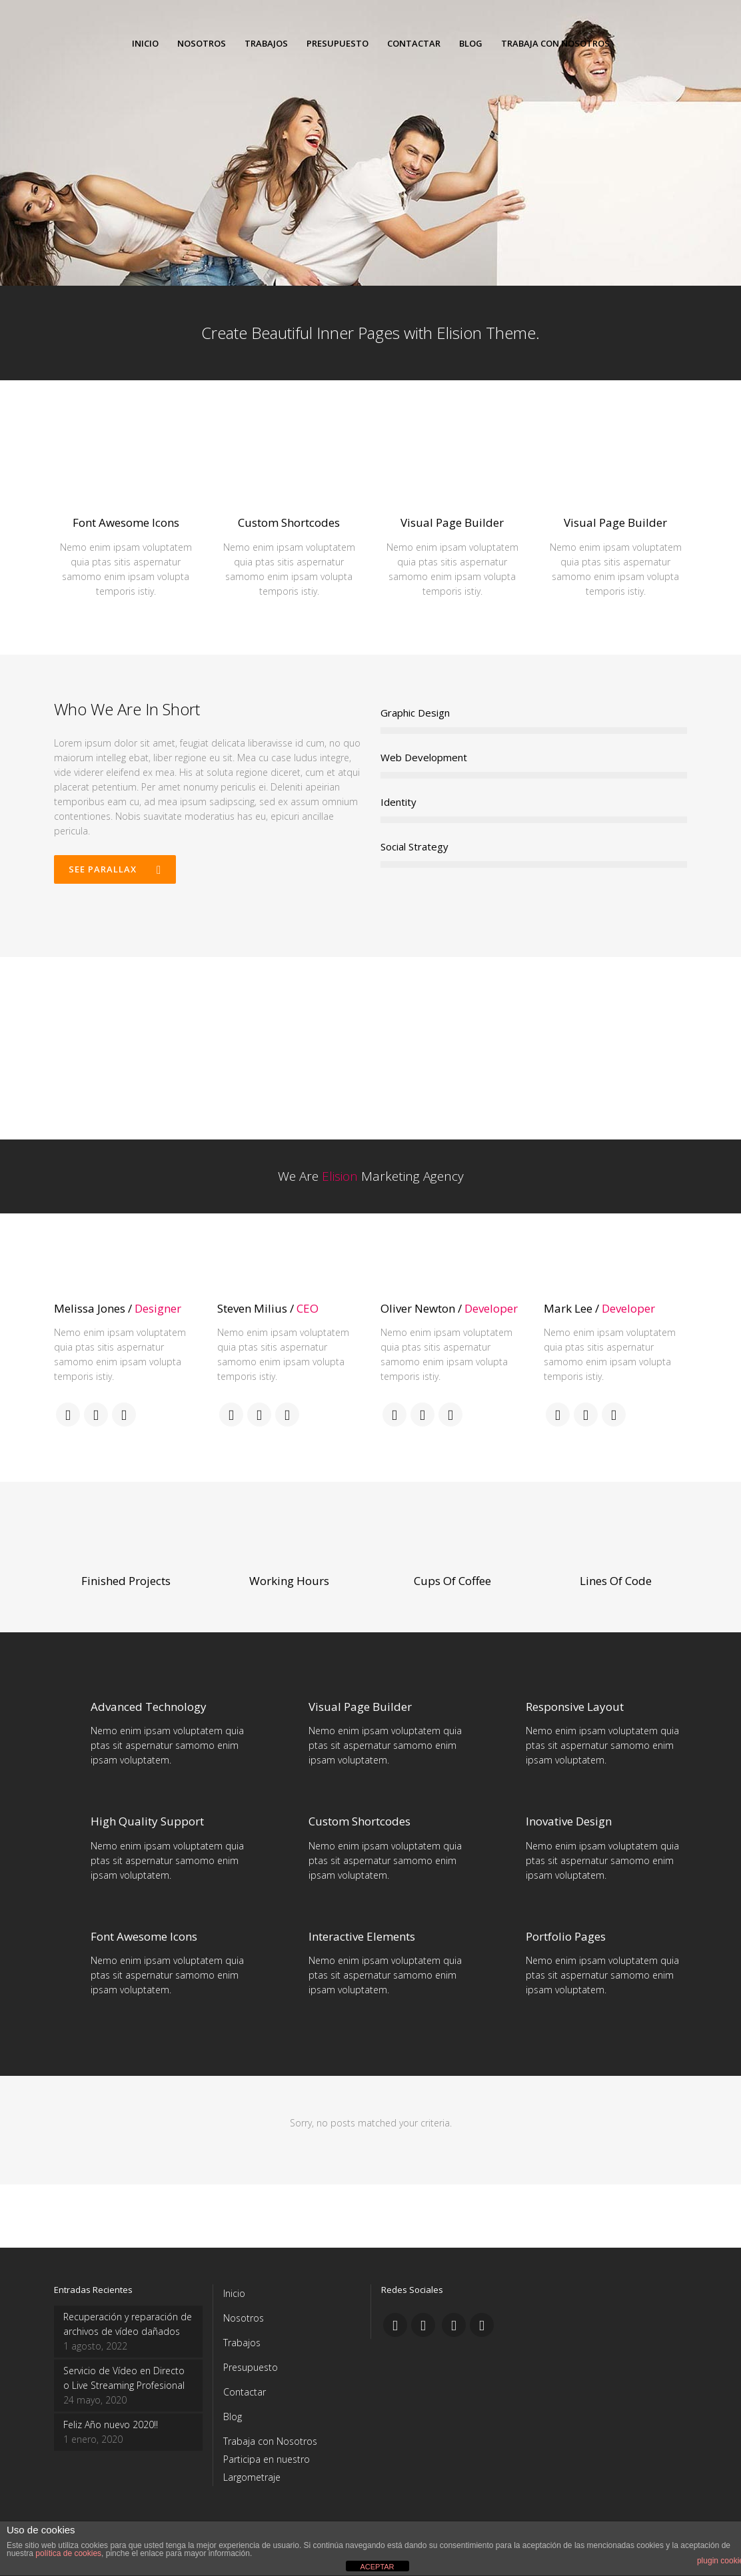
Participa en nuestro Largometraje (266, 2468)
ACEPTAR (377, 2567)
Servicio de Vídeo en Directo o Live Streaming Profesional (124, 2378)
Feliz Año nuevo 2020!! (110, 2424)
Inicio (234, 2293)
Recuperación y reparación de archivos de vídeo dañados (127, 2324)
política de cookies (68, 2553)
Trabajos (242, 2342)
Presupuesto (250, 2367)
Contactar (244, 2392)
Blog (232, 2416)
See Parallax (115, 869)
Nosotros (243, 2318)
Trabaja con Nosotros (270, 2441)
